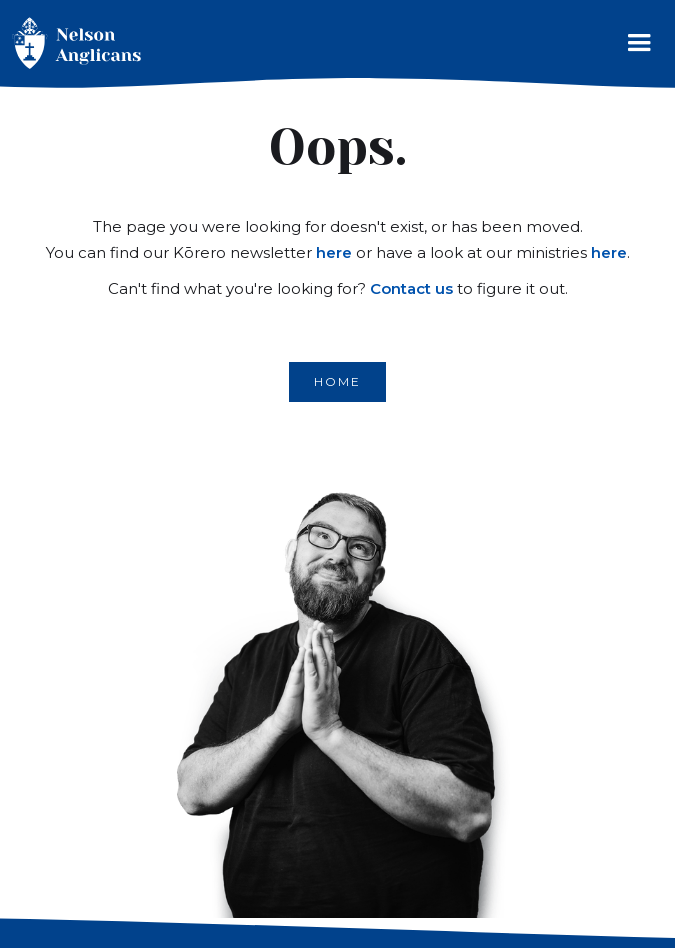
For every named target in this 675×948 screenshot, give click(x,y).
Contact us (411, 288)
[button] (639, 47)
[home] (72, 44)
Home (337, 381)
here (334, 252)
